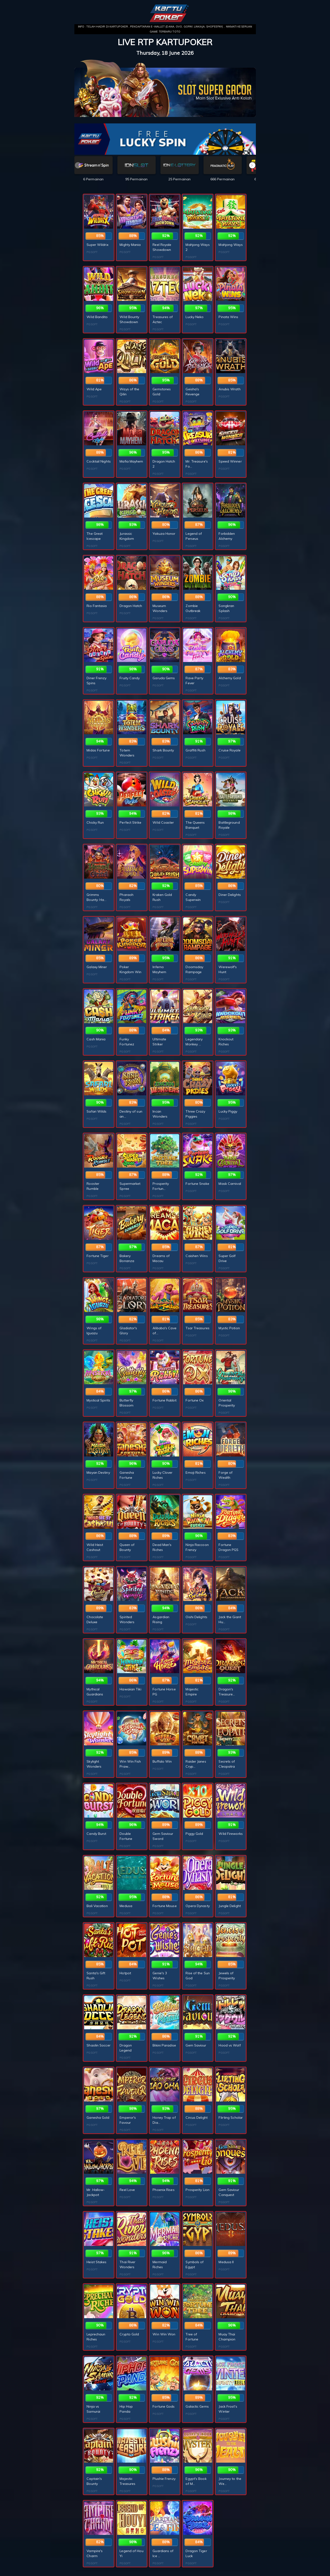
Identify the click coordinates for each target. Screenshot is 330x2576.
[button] (252, 165)
